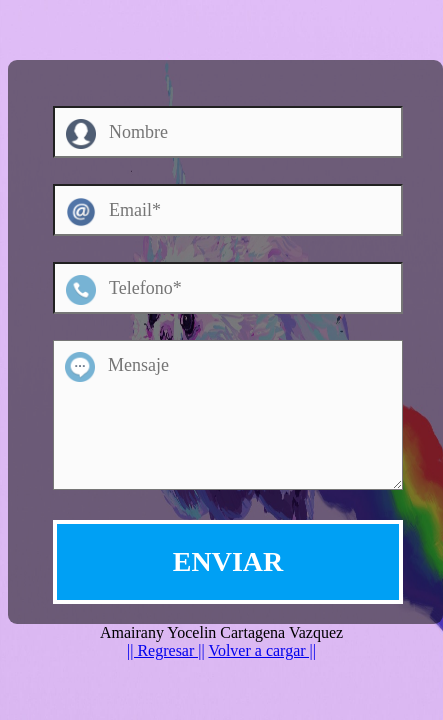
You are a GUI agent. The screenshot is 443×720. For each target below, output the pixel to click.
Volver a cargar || (262, 650)
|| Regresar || (166, 650)
